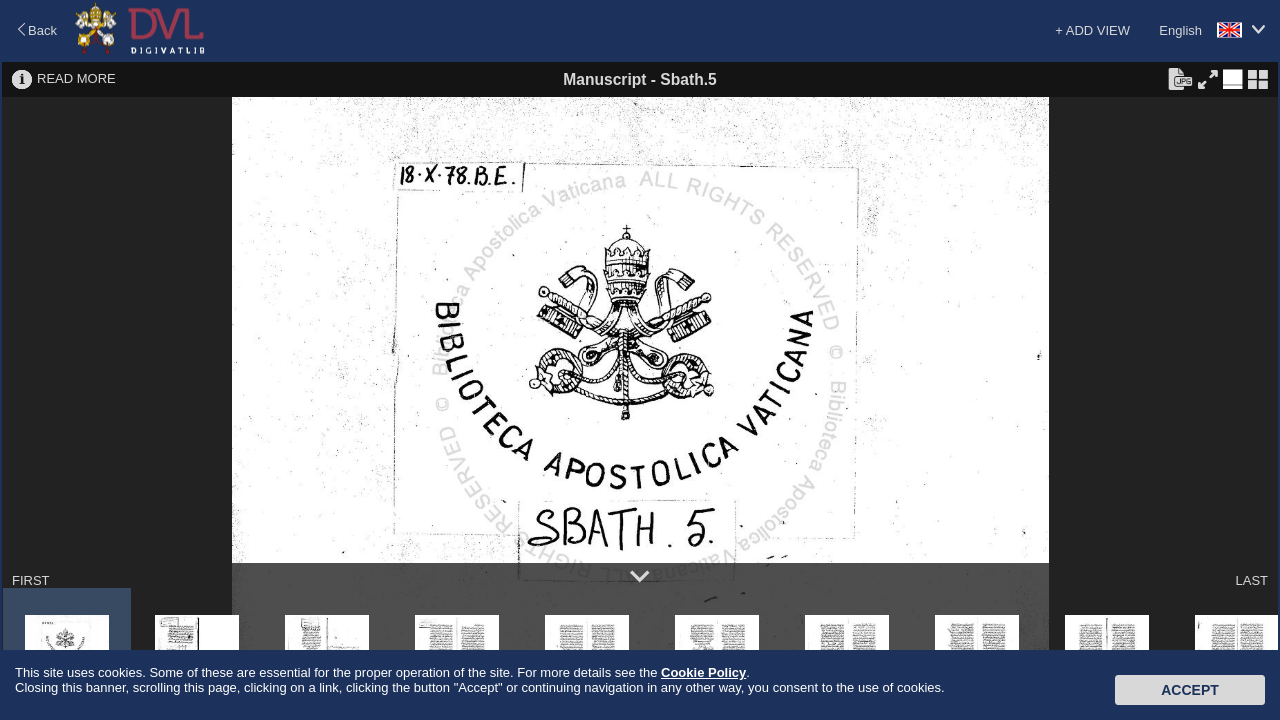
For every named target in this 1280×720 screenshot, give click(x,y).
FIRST (31, 580)
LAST (1251, 580)
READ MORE (76, 78)
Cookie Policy (703, 672)
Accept (1190, 690)
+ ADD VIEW (1092, 30)
